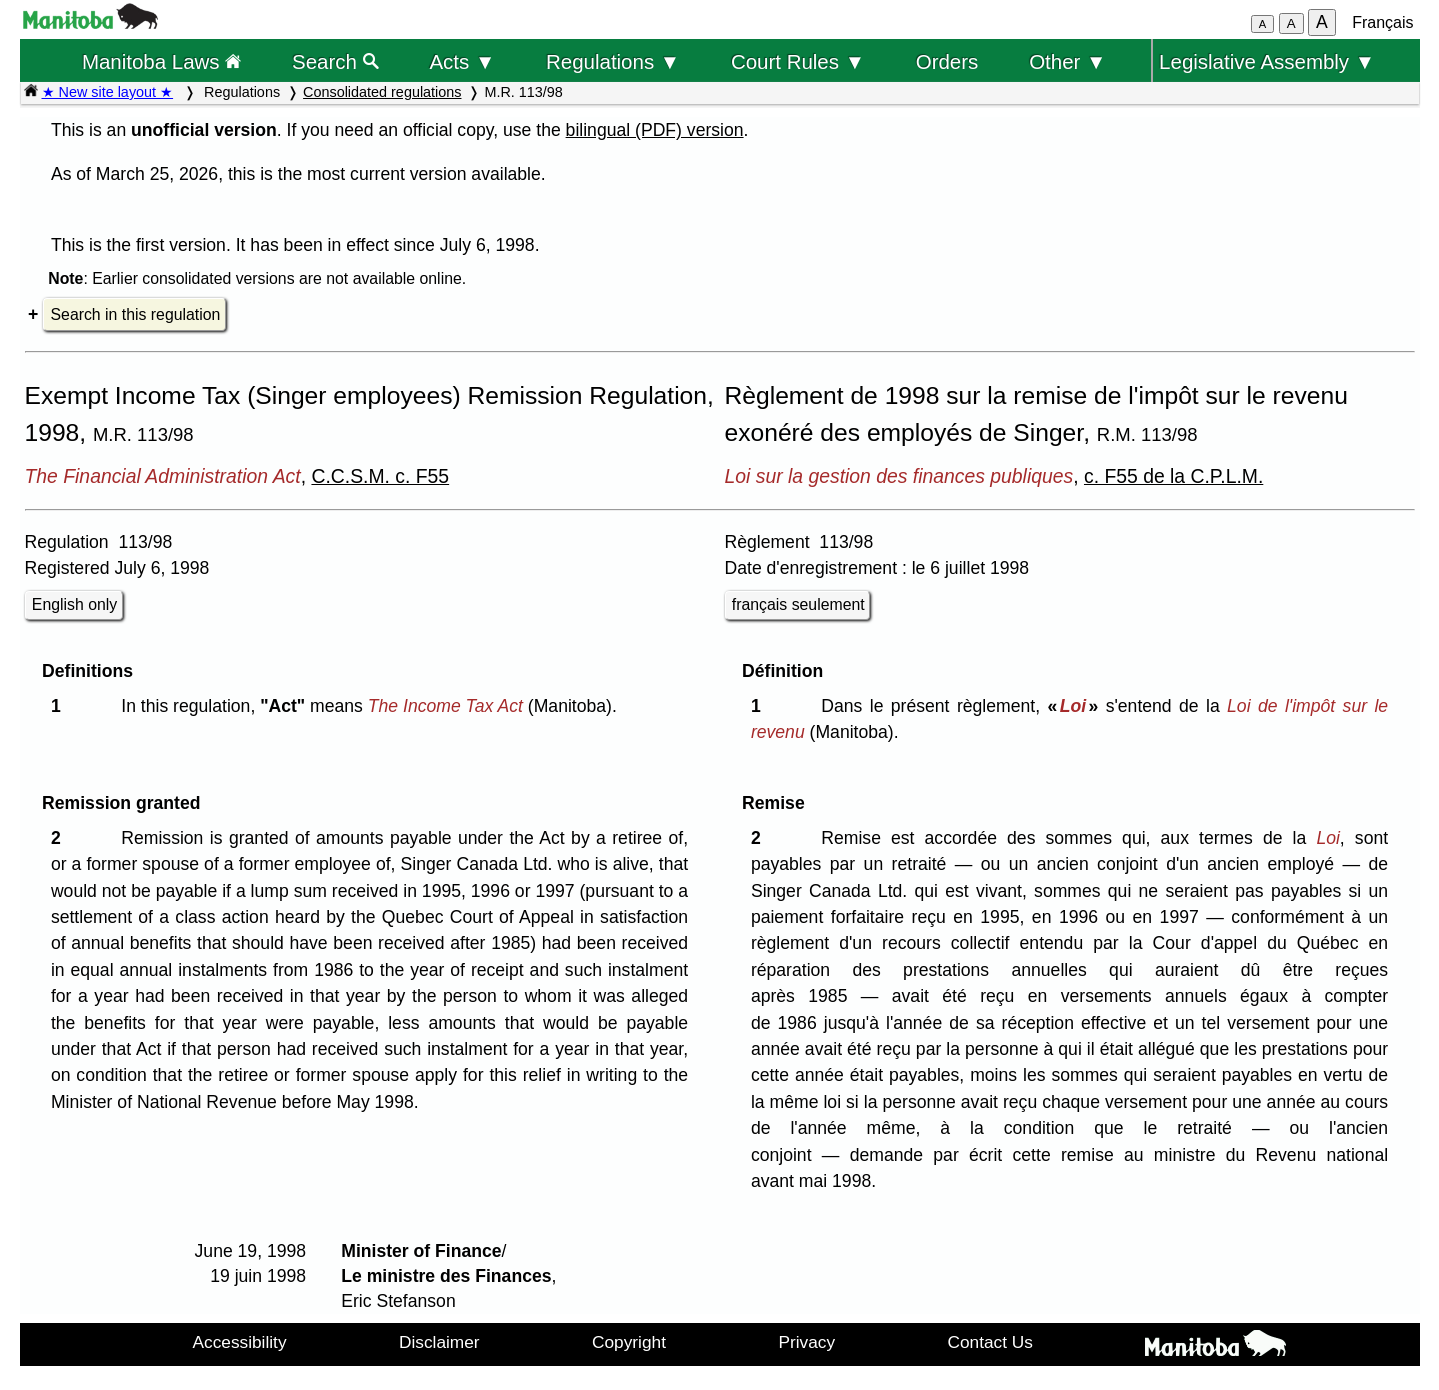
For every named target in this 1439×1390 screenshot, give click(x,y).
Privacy (806, 1342)
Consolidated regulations (382, 92)
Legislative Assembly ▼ (1267, 61)
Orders (947, 61)
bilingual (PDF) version (655, 130)
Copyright (629, 1342)
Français (1382, 22)
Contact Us (990, 1342)
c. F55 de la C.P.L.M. (1173, 476)
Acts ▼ (462, 61)
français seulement (798, 604)
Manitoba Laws (161, 61)
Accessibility (240, 1342)
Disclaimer (439, 1342)
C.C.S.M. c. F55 (380, 476)
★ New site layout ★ (108, 92)
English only (74, 604)
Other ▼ (1067, 61)
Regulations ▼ (613, 61)
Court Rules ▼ (798, 61)
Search (335, 61)
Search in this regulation (136, 314)
